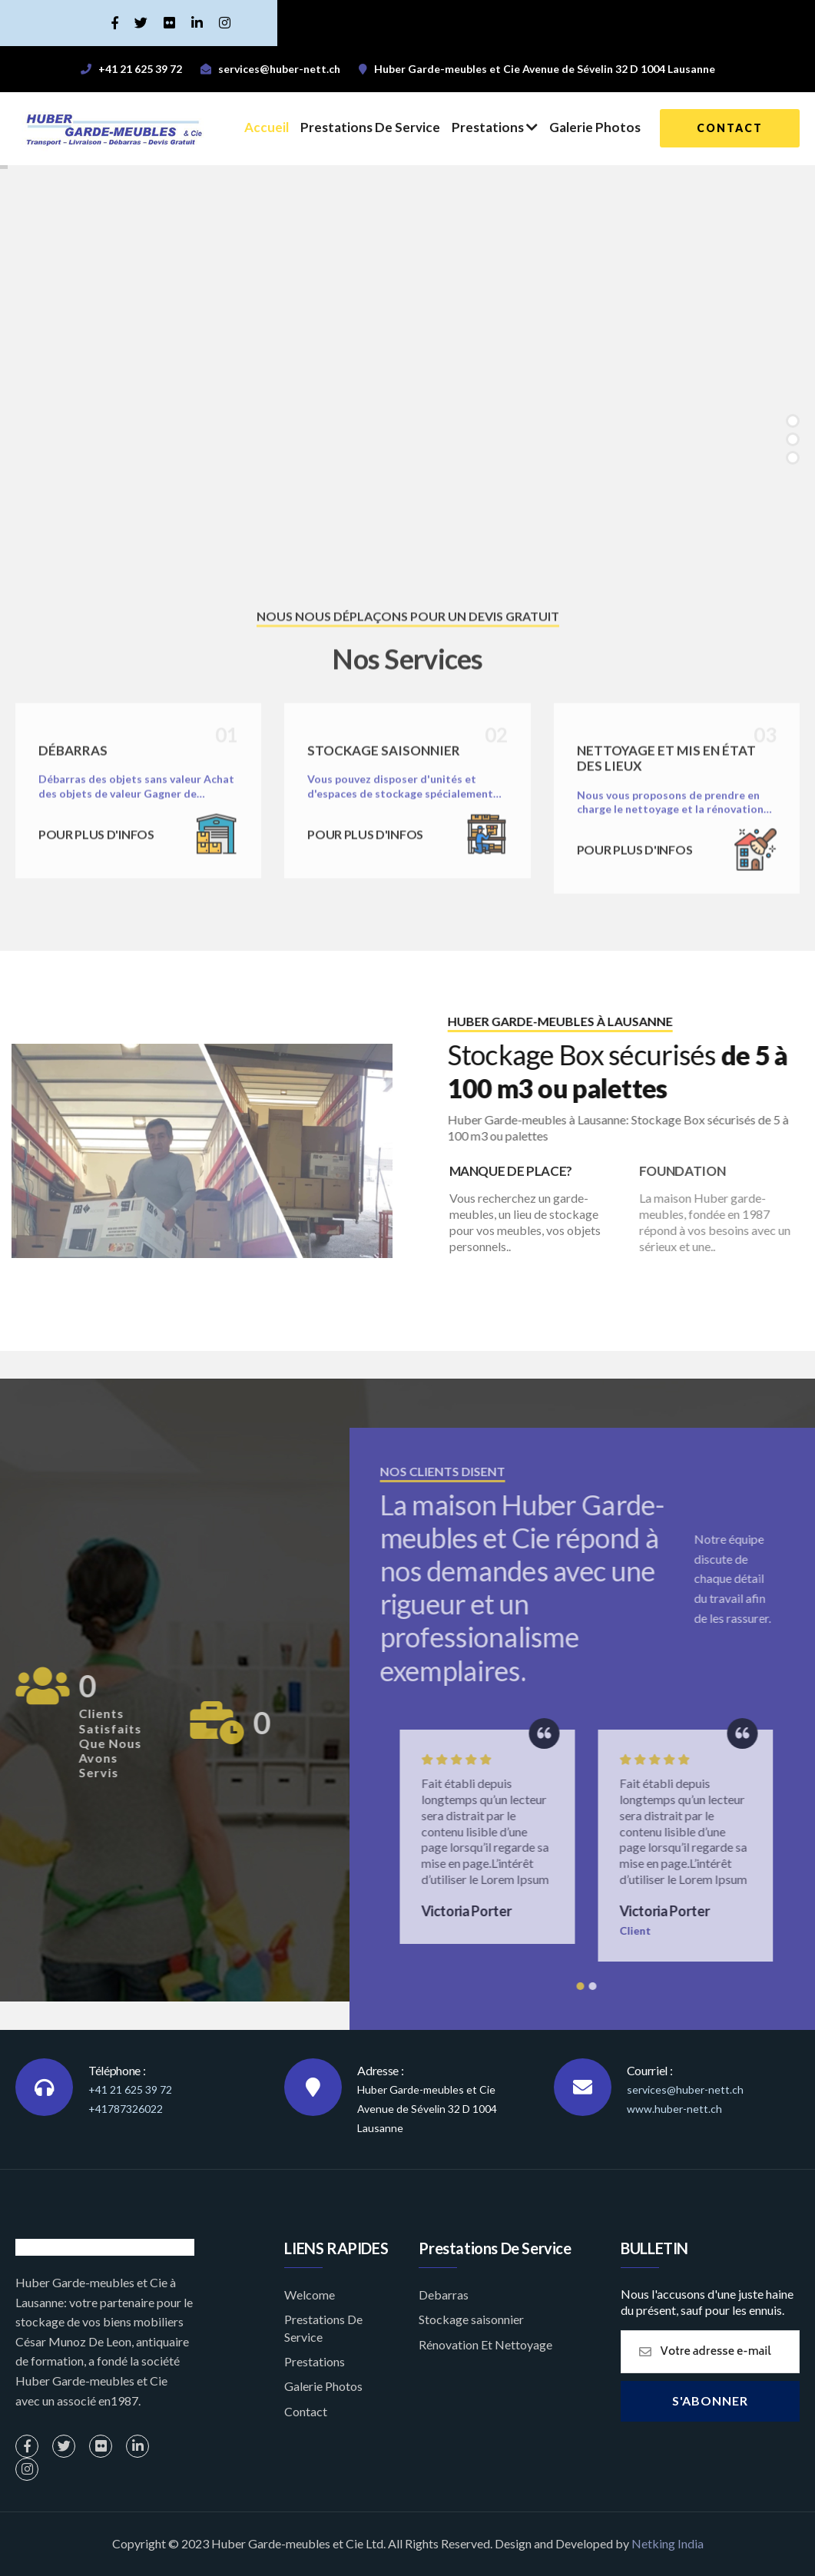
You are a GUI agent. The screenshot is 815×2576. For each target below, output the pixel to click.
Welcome (309, 2294)
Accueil (266, 127)
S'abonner (710, 2400)
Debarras (444, 2294)
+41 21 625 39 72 (130, 2089)
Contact (305, 2411)
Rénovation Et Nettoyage (485, 2344)
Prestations (495, 127)
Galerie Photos (595, 127)
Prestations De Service (370, 127)
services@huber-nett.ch (685, 2089)
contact (730, 127)
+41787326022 (125, 2108)
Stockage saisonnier (471, 2319)
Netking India (667, 2543)
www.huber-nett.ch (674, 2108)
